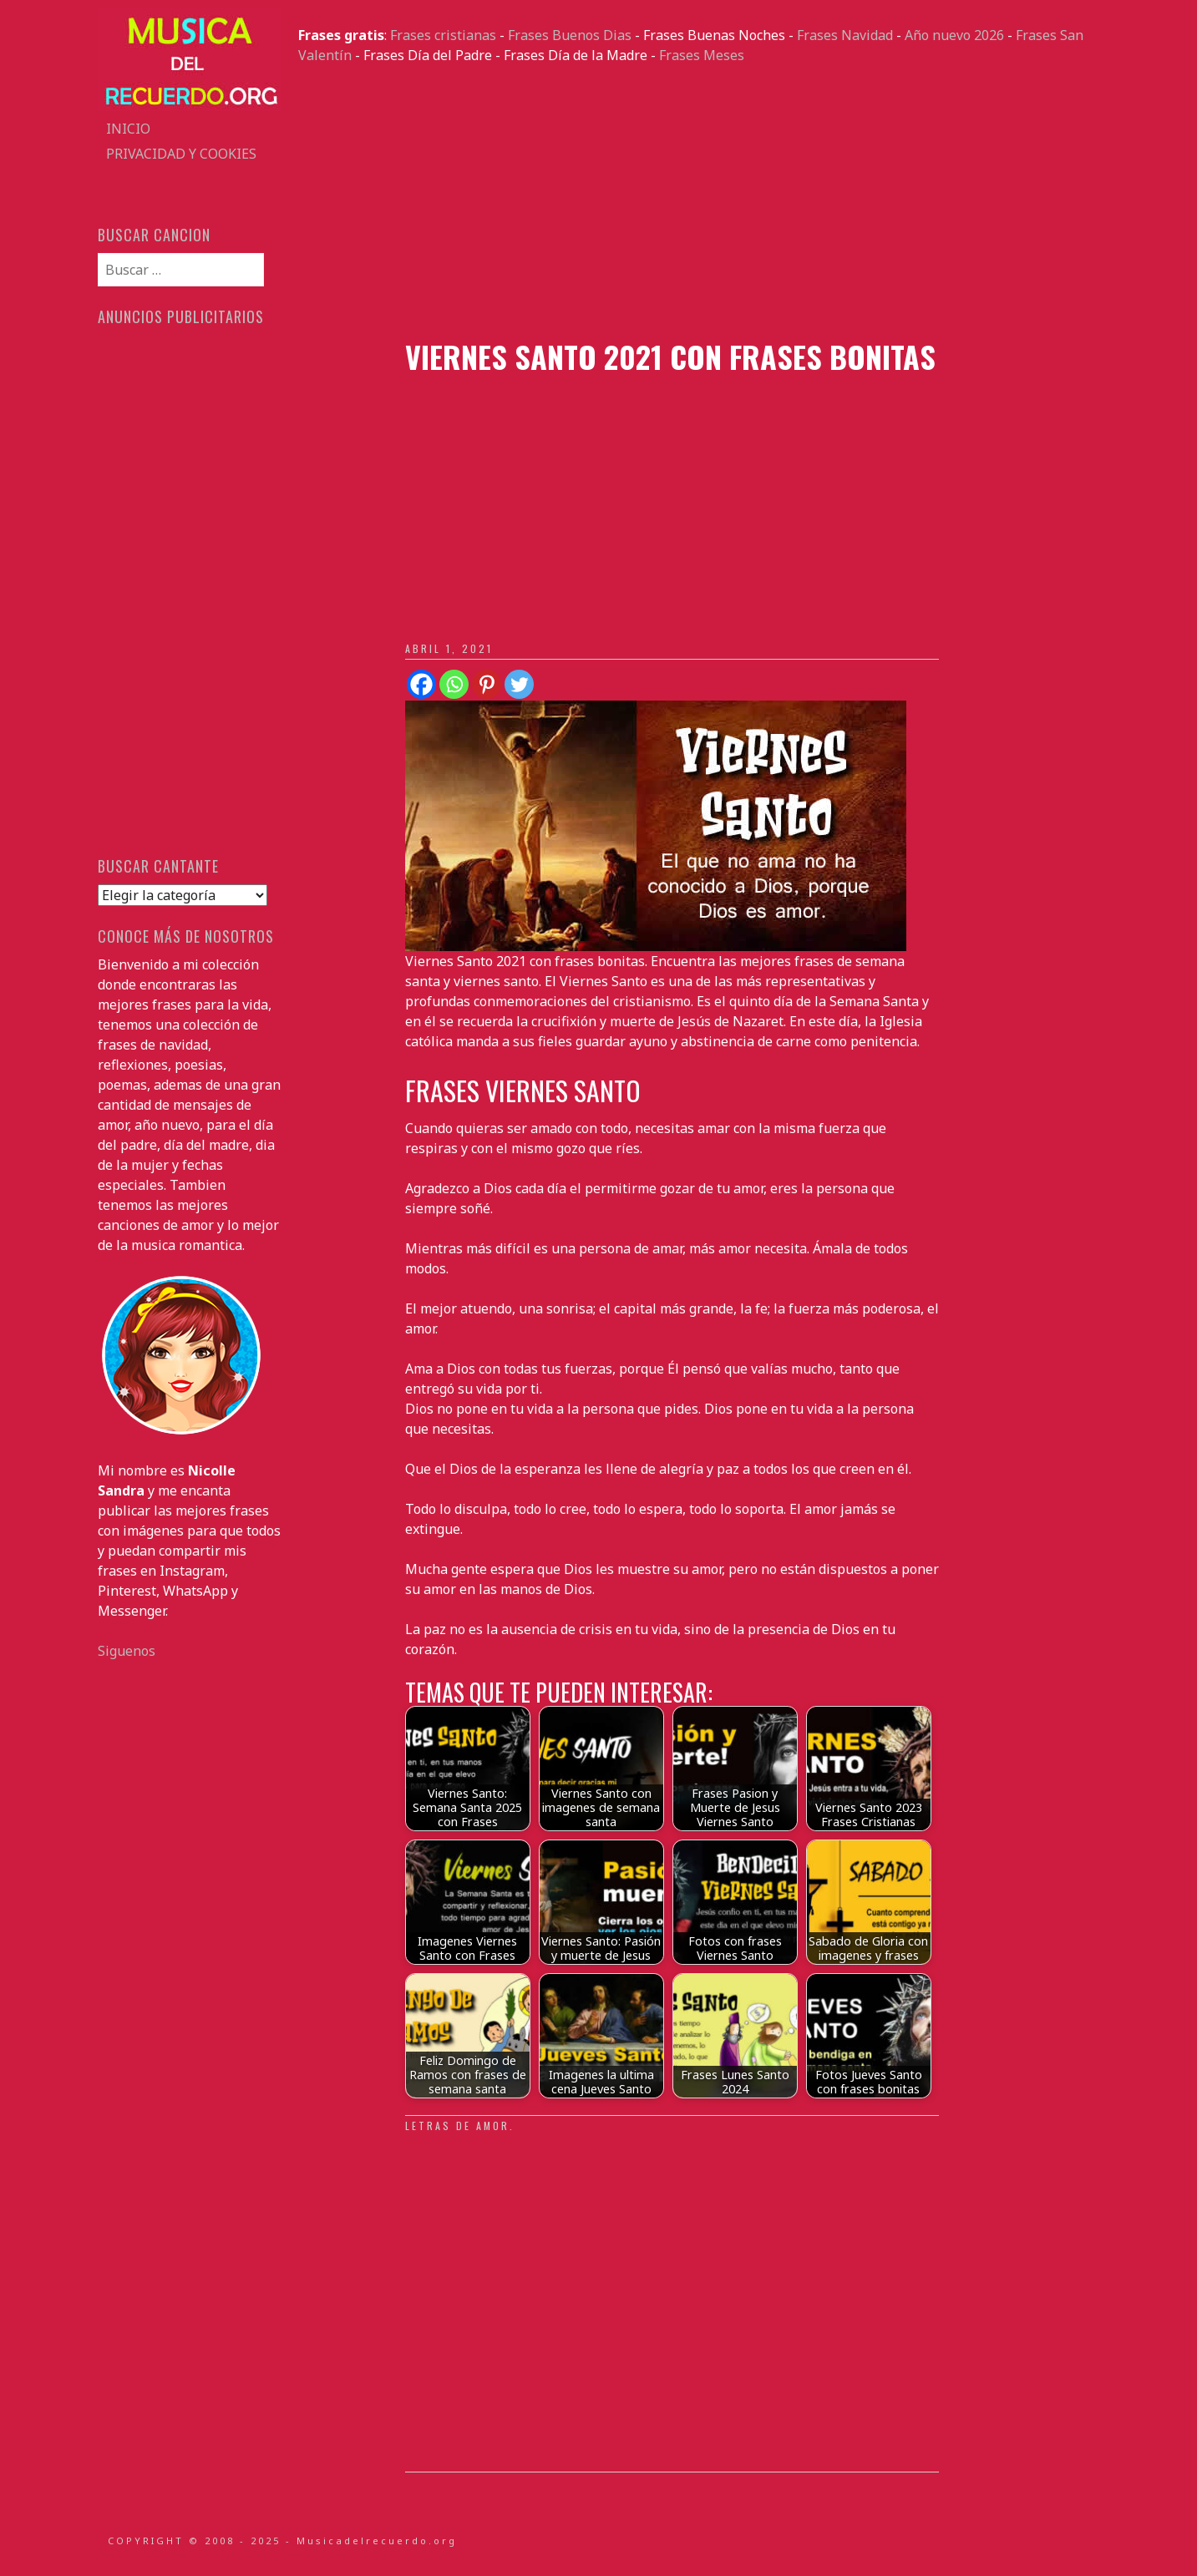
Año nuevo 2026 (954, 35)
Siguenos (126, 1651)
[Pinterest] (486, 684)
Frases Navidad (845, 35)
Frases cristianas (443, 35)
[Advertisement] (699, 202)
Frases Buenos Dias (569, 35)
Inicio (128, 128)
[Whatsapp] (454, 684)
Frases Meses (701, 55)
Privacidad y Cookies (181, 153)
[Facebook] (421, 684)
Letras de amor (457, 2125)
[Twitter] (519, 684)
